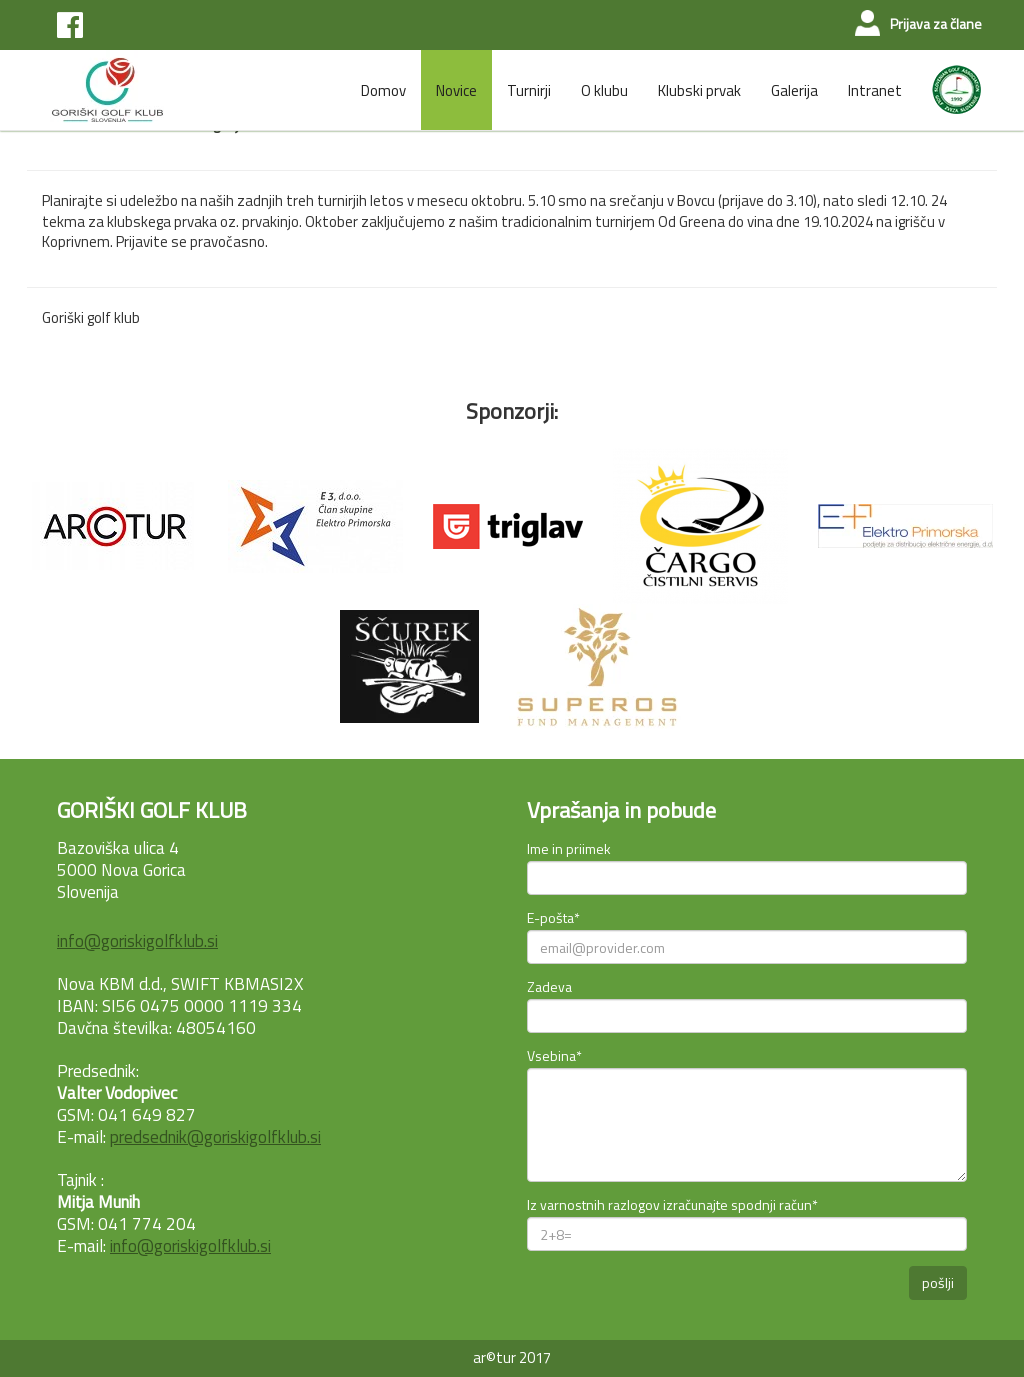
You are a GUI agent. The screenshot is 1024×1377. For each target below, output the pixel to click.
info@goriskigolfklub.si (137, 941)
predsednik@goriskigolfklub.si (215, 1137)
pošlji (938, 1282)
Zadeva (549, 986)
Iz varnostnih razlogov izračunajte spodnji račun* (672, 1204)
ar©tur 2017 (512, 1357)
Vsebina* (554, 1055)
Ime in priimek (569, 848)
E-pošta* (553, 917)
